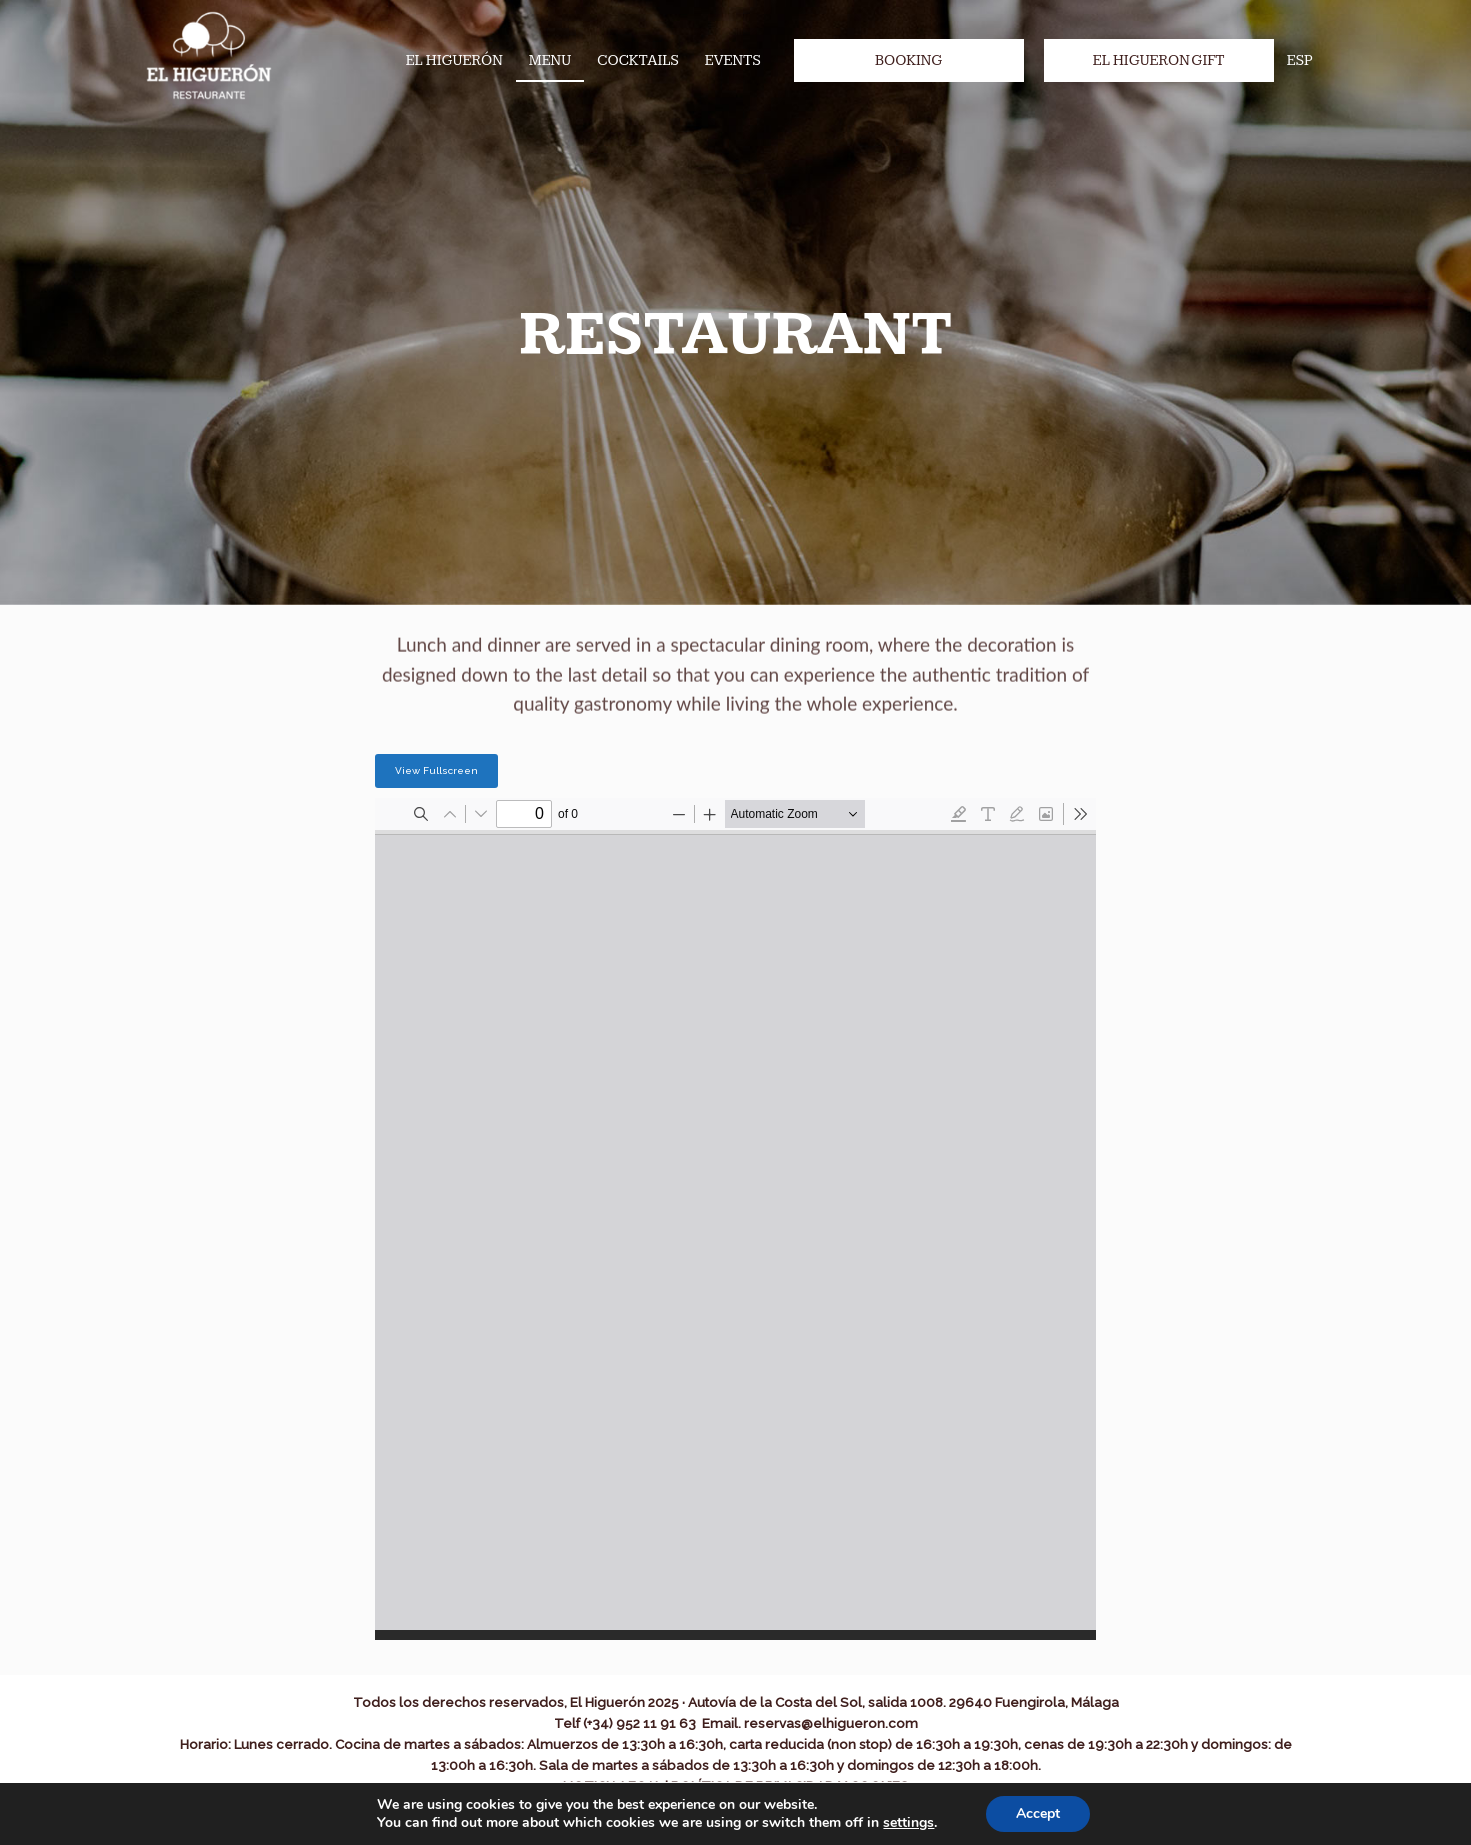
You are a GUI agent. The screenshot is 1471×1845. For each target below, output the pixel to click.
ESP (1300, 60)
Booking (908, 60)
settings (908, 1823)
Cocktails (638, 60)
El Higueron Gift (1159, 60)
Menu (550, 60)
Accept (1038, 1813)
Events (733, 60)
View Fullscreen (436, 770)
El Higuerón (454, 60)
